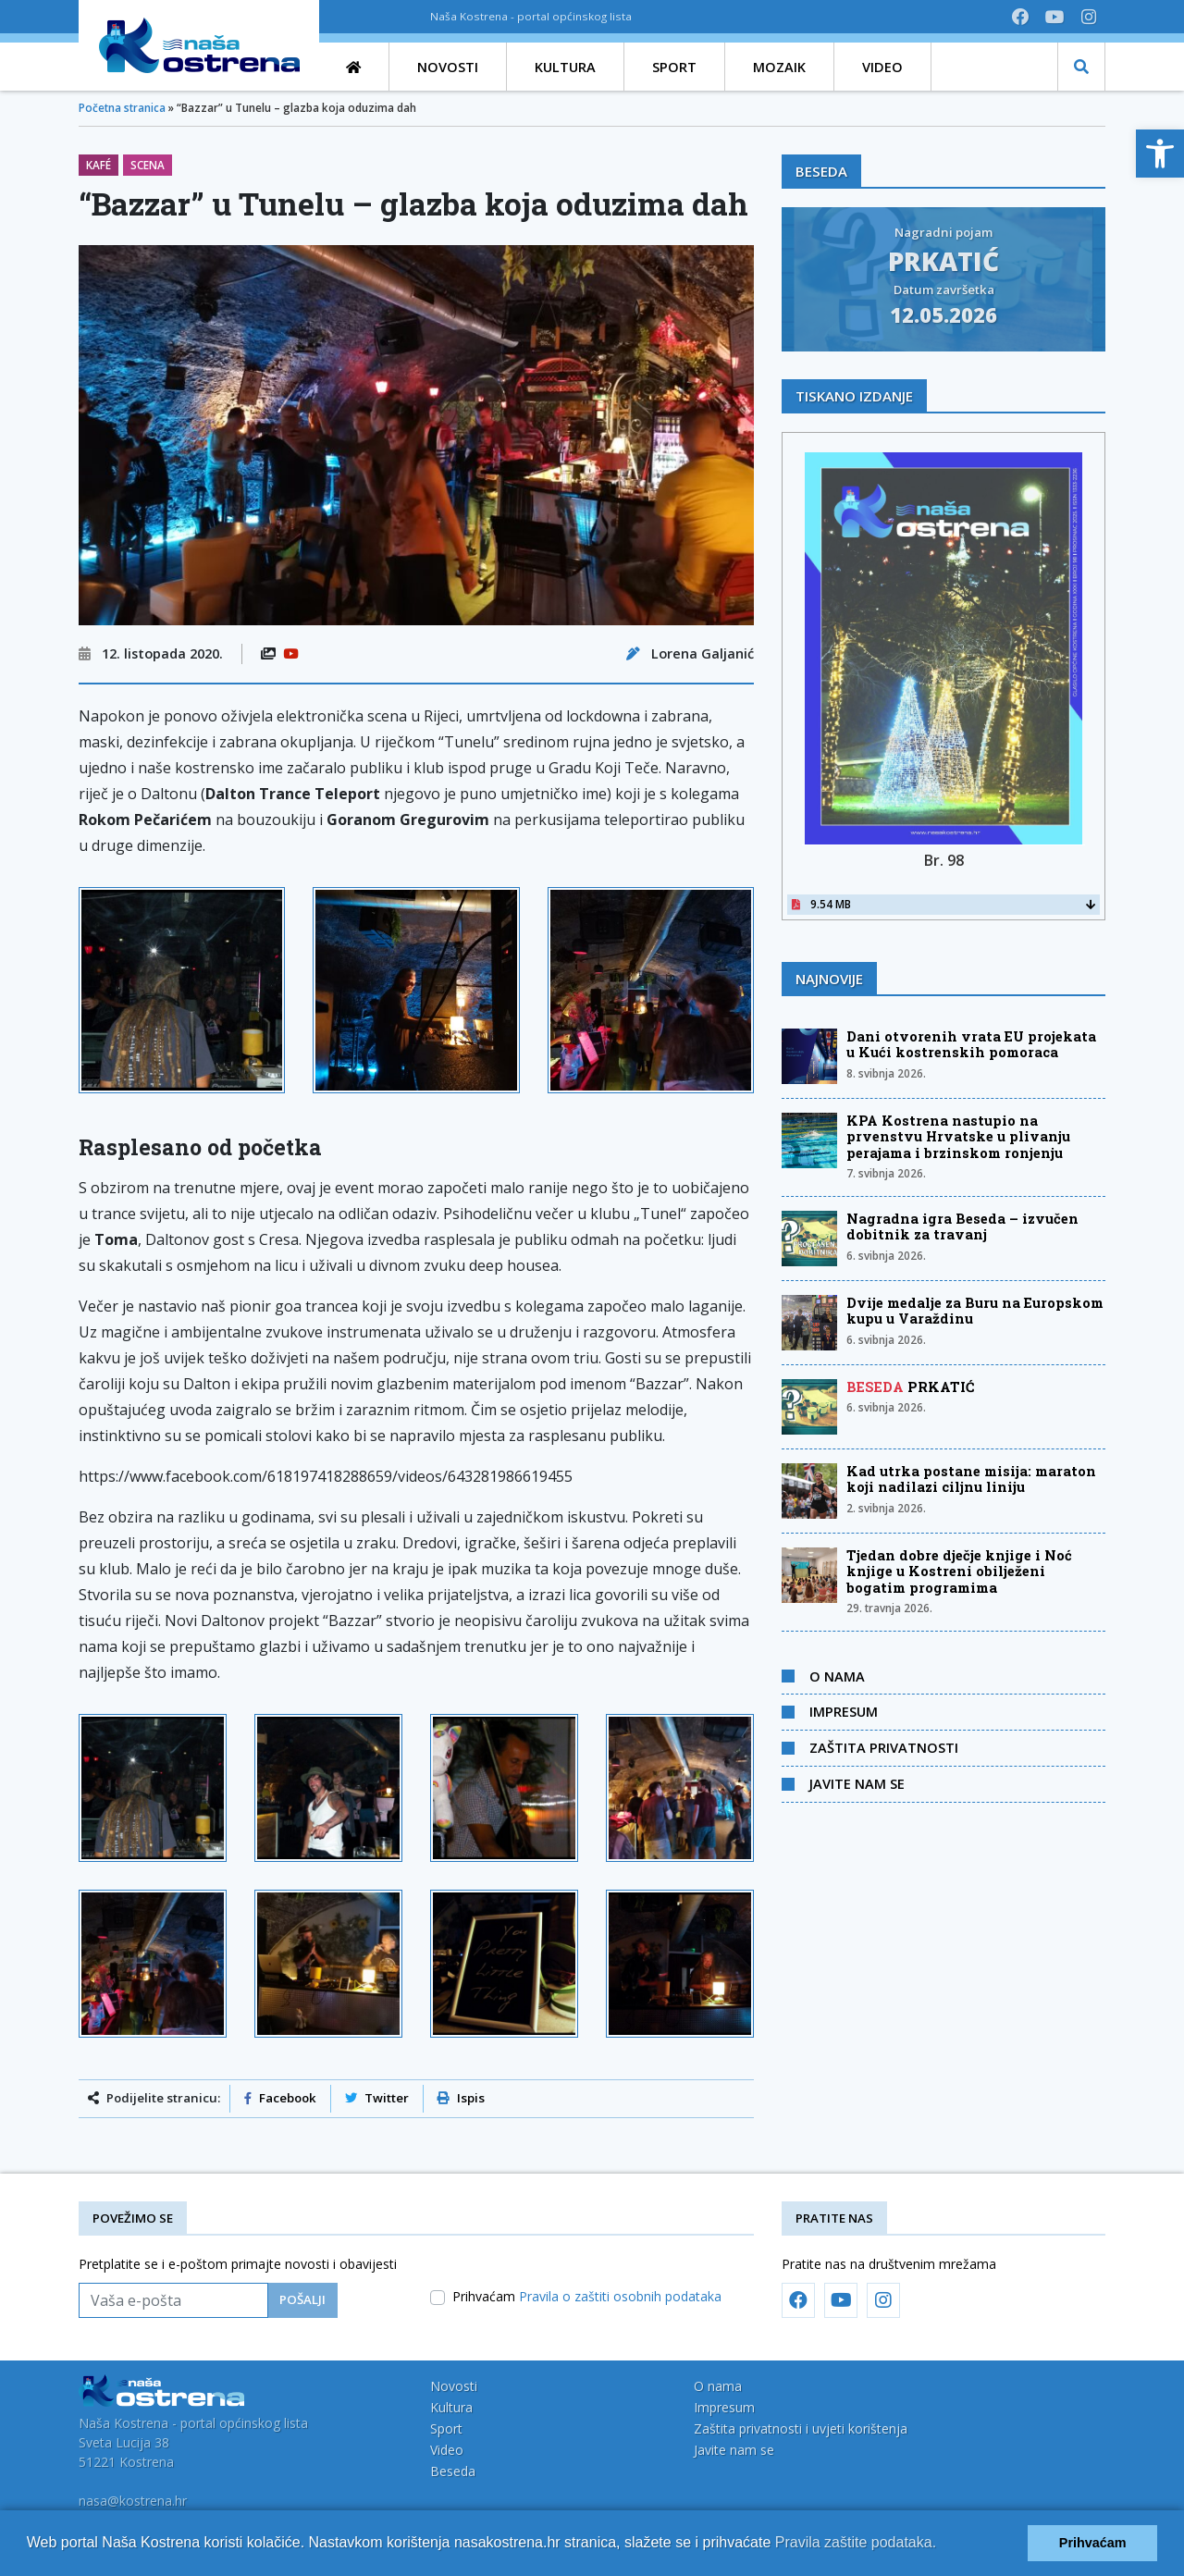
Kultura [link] (451, 2407)
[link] (1160, 153)
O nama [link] (837, 1676)
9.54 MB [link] (943, 904)
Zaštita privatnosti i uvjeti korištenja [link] (800, 2428)
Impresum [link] (843, 1711)
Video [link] (446, 2450)
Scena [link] (147, 165)
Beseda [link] (452, 2471)
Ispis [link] (461, 2097)
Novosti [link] (453, 2386)
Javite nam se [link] (857, 1783)
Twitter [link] (377, 2097)
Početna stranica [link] (122, 108)
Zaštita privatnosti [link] (883, 1747)
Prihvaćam (587, 2296)
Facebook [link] (280, 2097)
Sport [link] (446, 2428)
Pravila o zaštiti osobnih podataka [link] (620, 2296)
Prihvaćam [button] (1093, 2542)
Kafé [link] (98, 165)
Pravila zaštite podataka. (855, 2542)
